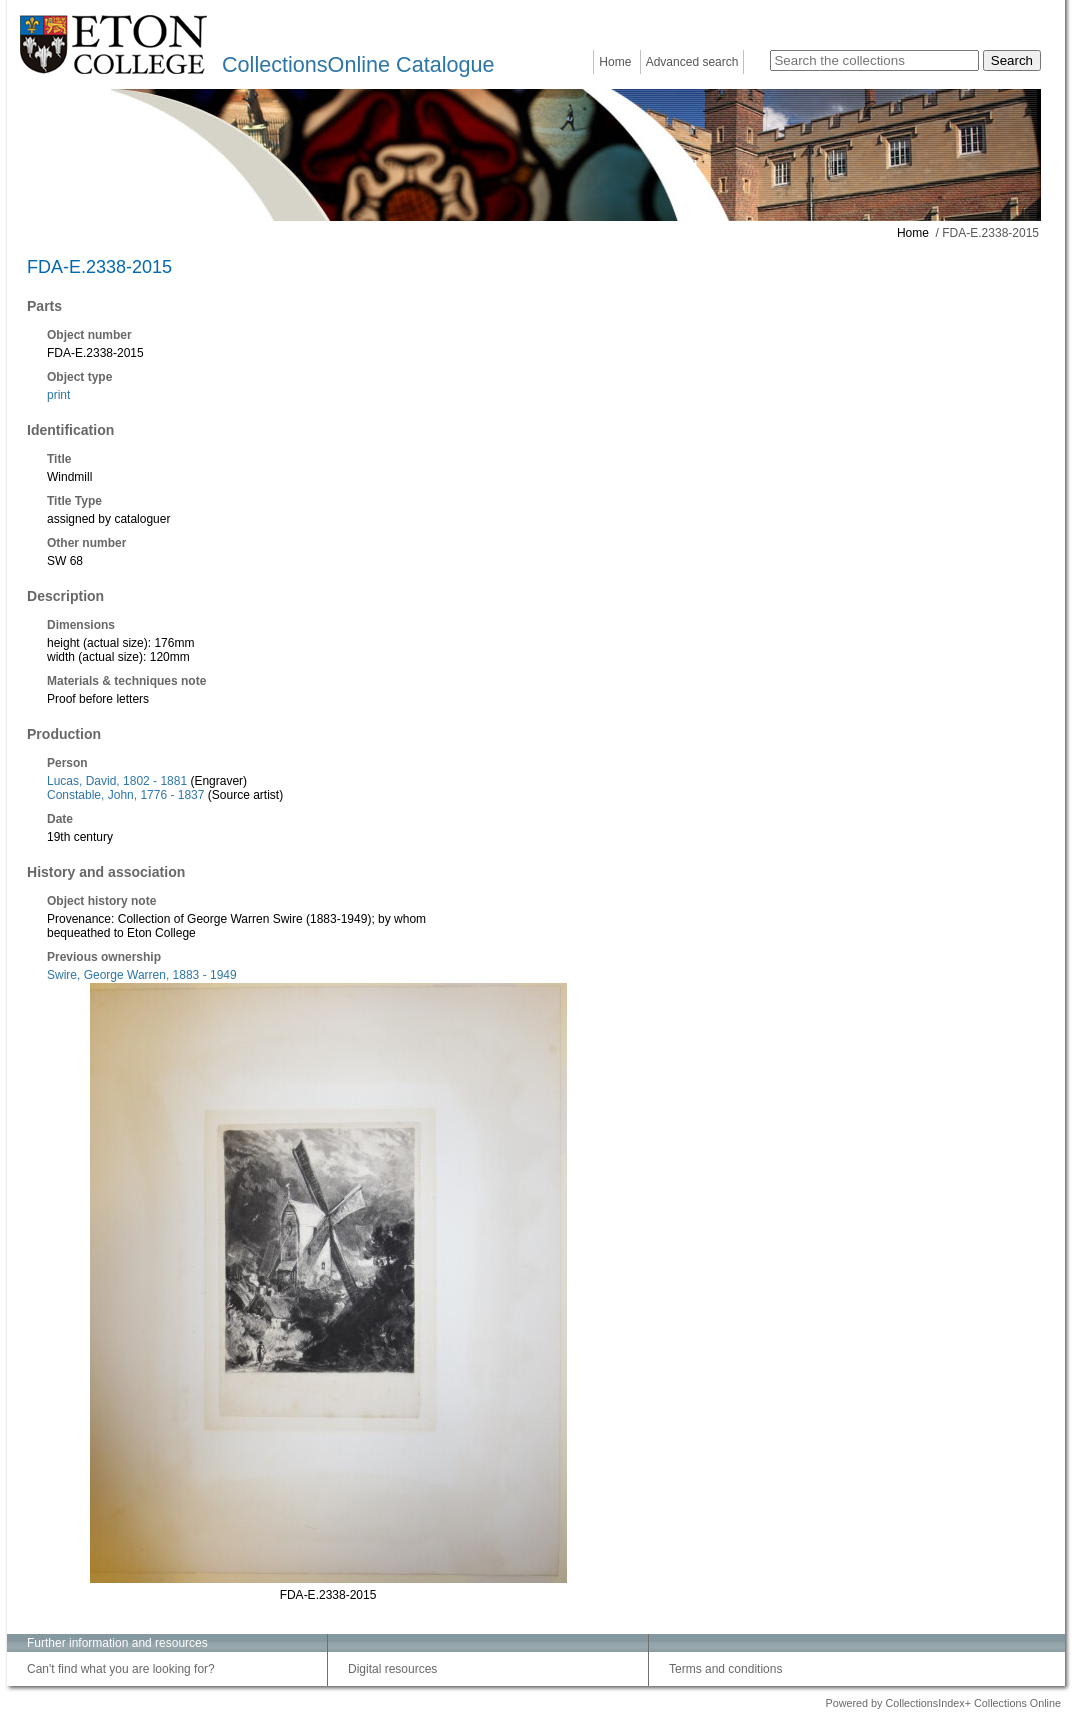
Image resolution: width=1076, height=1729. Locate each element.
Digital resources (392, 1669)
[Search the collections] (874, 60)
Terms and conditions (725, 1669)
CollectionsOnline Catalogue (358, 64)
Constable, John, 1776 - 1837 (125, 795)
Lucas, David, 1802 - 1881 (117, 781)
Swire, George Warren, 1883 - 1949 (142, 975)
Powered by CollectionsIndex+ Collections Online (943, 1703)
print (58, 395)
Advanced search (692, 62)
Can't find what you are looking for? (121, 1669)
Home (615, 62)
